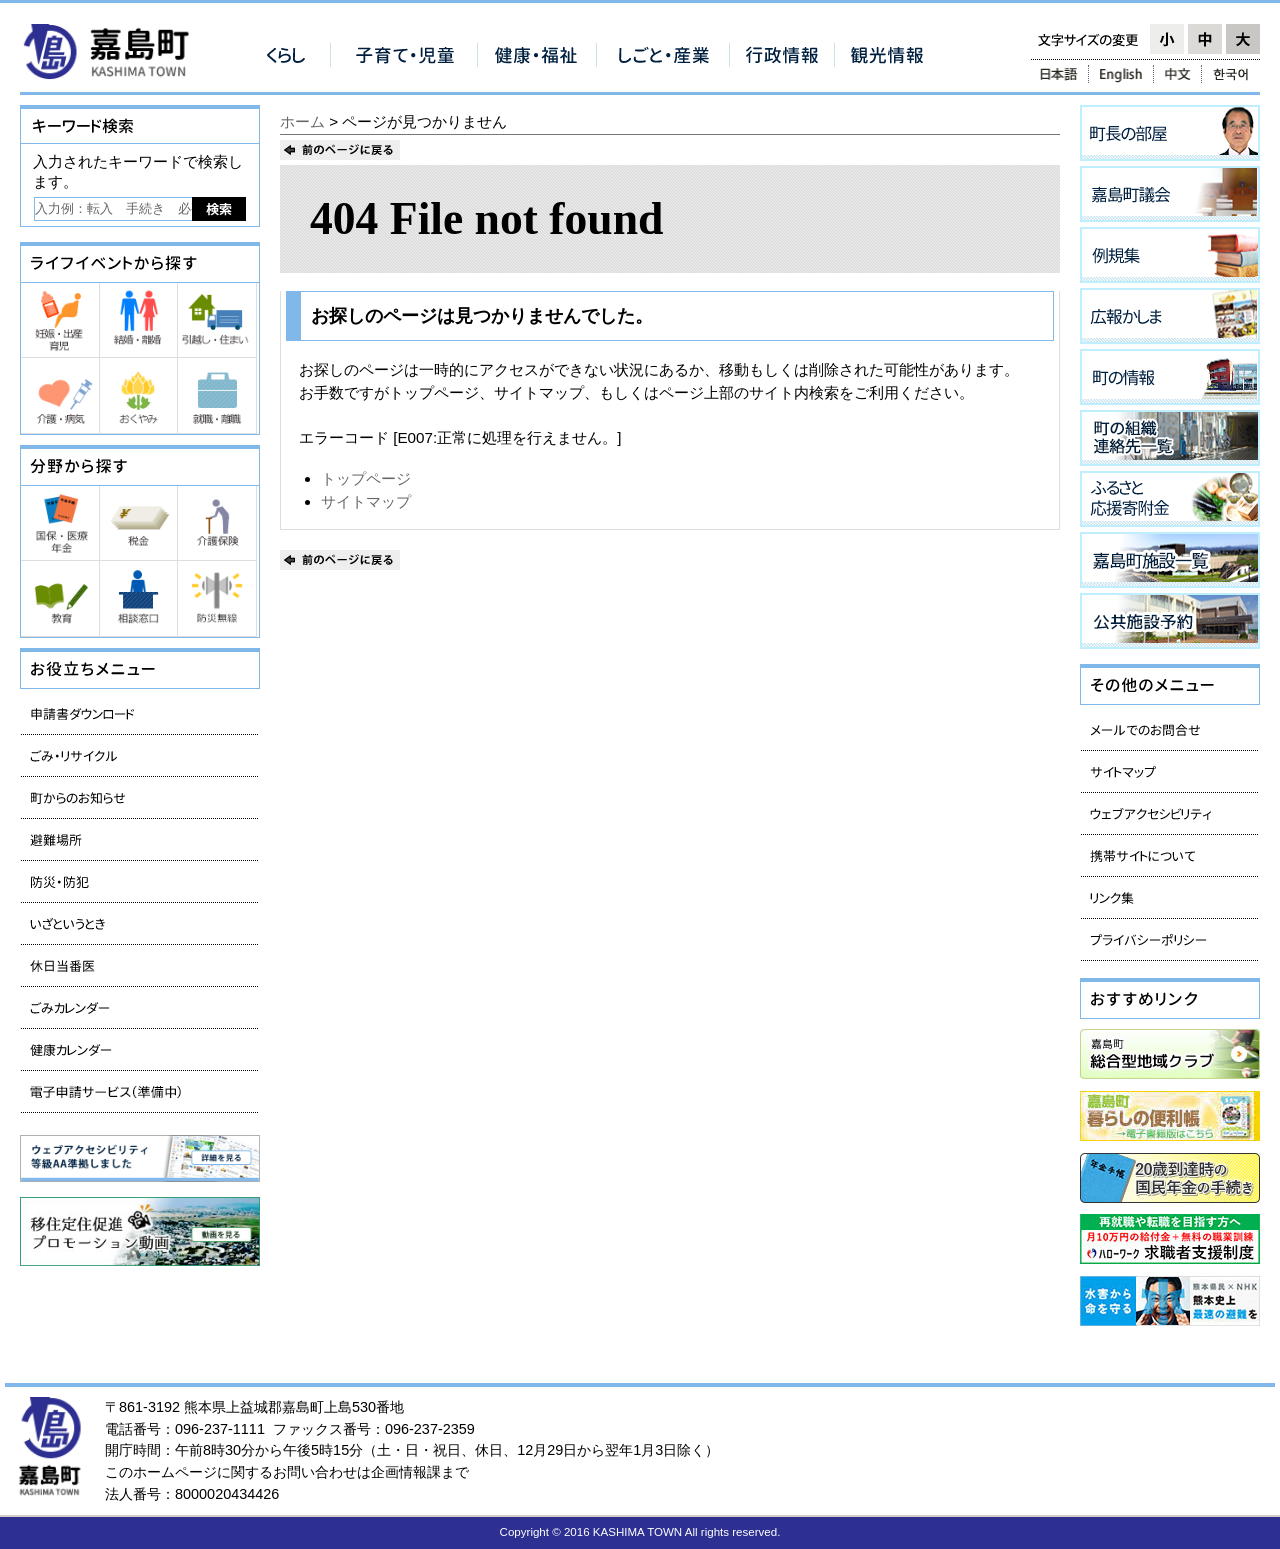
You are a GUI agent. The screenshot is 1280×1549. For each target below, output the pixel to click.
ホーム (302, 121)
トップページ (366, 478)
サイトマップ (366, 501)
